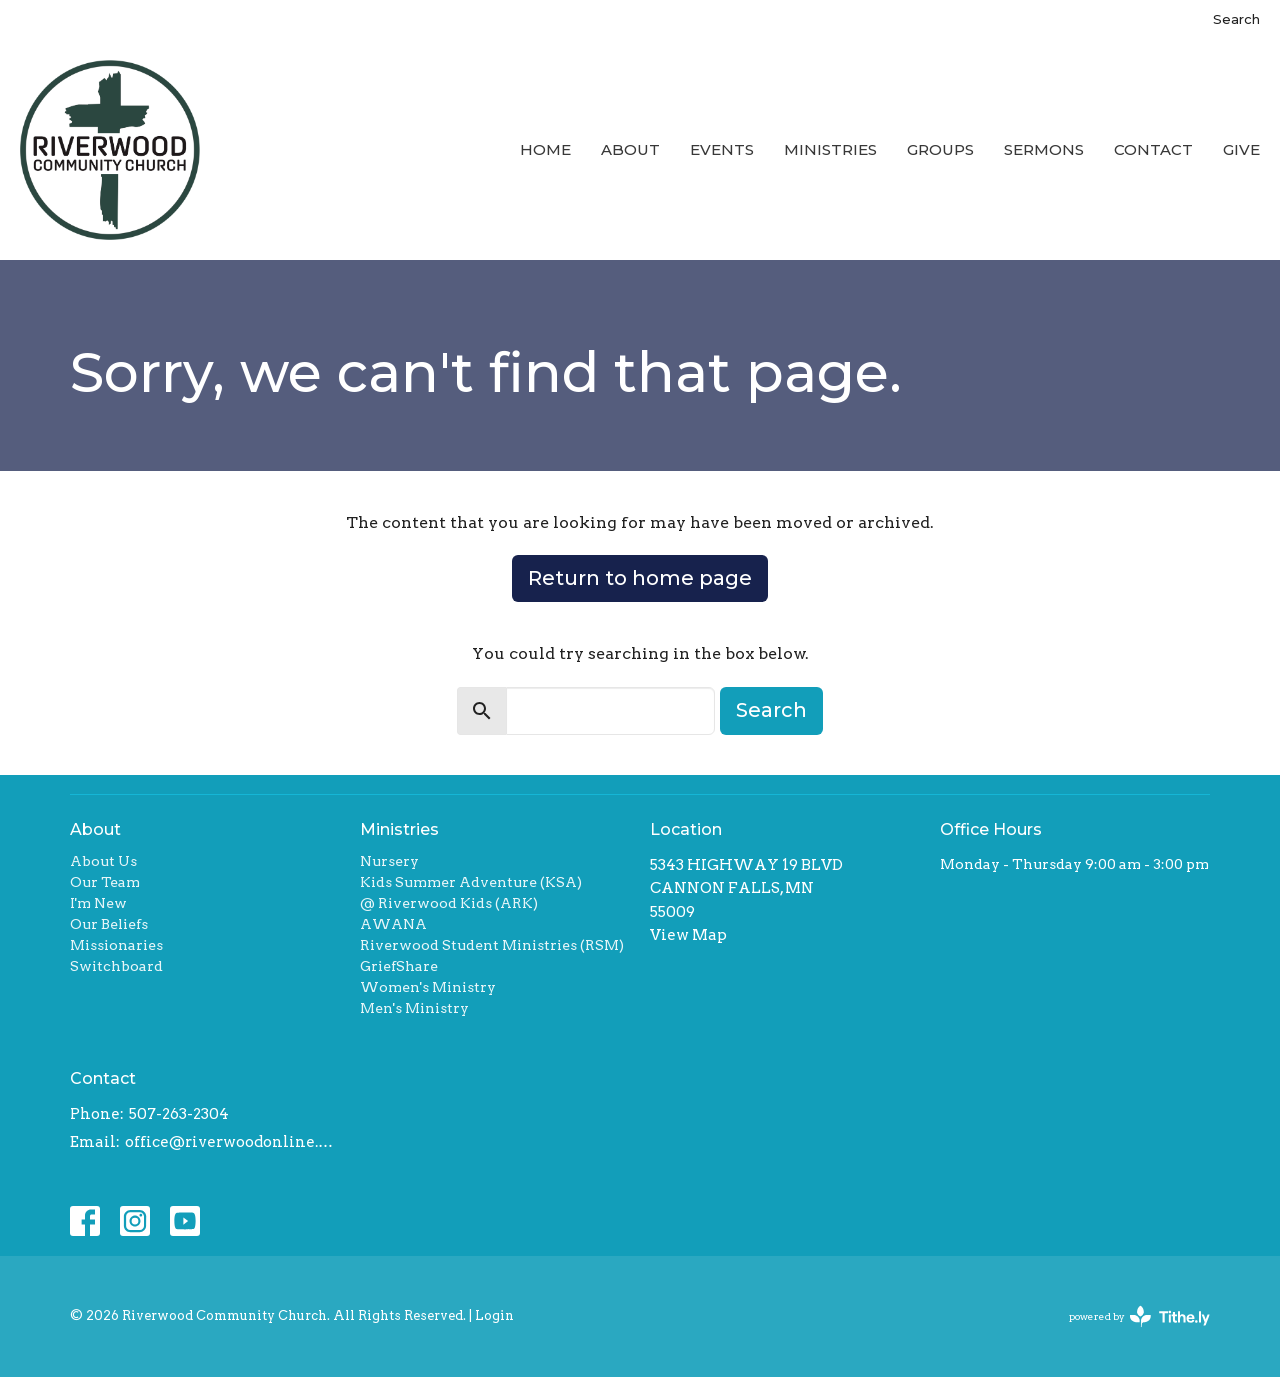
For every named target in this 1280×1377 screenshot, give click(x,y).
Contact (1153, 149)
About (630, 149)
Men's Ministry (414, 1008)
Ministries (830, 149)
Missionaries (116, 945)
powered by (1139, 1316)
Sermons (1044, 149)
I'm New (98, 903)
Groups (940, 149)
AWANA (393, 924)
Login (494, 1315)
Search (1236, 19)
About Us (103, 861)
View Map (688, 935)
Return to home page (640, 578)
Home (545, 149)
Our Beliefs (109, 924)
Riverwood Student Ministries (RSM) (492, 945)
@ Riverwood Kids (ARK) (449, 903)
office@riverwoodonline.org (232, 1142)
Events (722, 149)
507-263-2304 (179, 1114)
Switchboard (116, 966)
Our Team (105, 882)
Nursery (389, 861)
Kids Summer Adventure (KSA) (471, 882)
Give (1241, 149)
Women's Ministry (428, 987)
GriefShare (399, 966)
